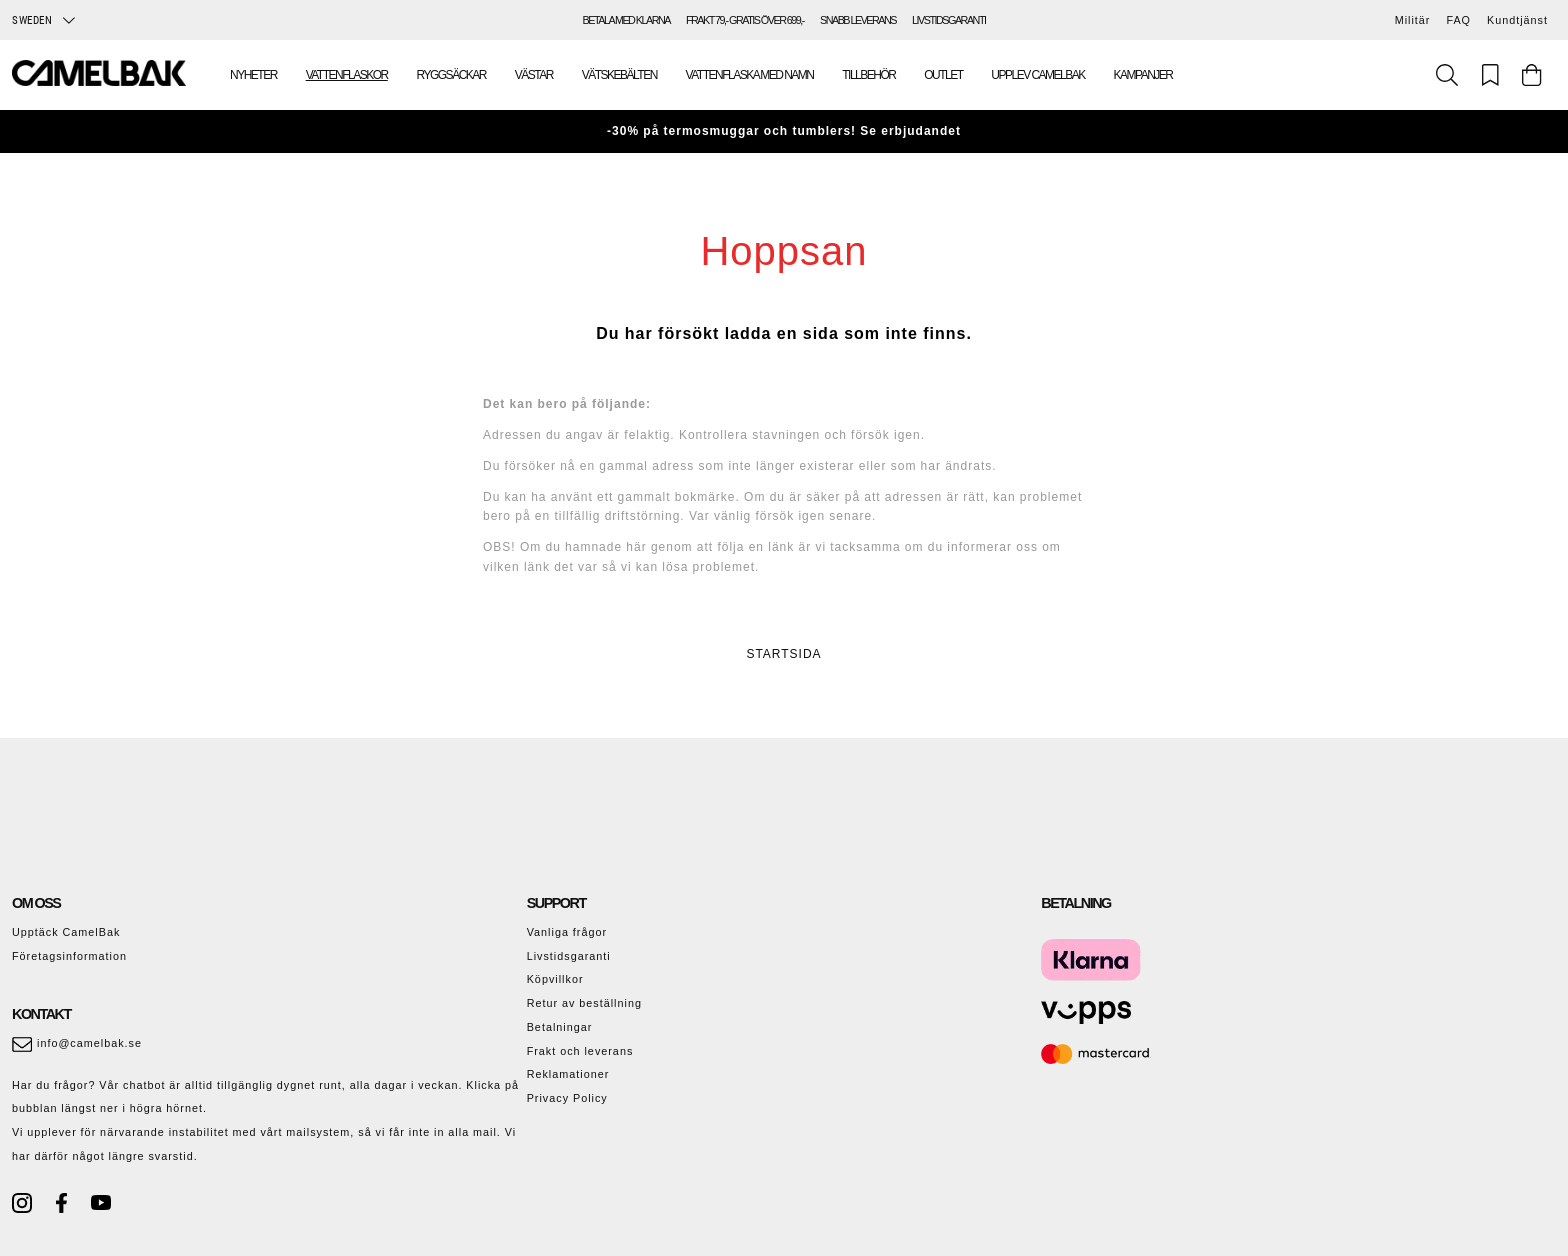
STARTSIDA (783, 654)
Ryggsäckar (451, 75)
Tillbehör (868, 75)
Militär (1413, 20)
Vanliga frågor (567, 932)
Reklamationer (568, 1074)
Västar (534, 75)
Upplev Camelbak (1037, 75)
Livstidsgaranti (569, 956)
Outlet (943, 75)
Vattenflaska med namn (750, 75)
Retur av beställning (584, 1003)
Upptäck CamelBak (66, 932)
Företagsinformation (69, 956)
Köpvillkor (555, 979)
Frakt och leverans (580, 1051)
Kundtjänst (1517, 20)
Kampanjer (1143, 75)
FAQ (1458, 20)
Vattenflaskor (347, 75)
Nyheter (253, 75)
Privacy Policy (567, 1098)
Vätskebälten (619, 75)
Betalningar (560, 1027)
